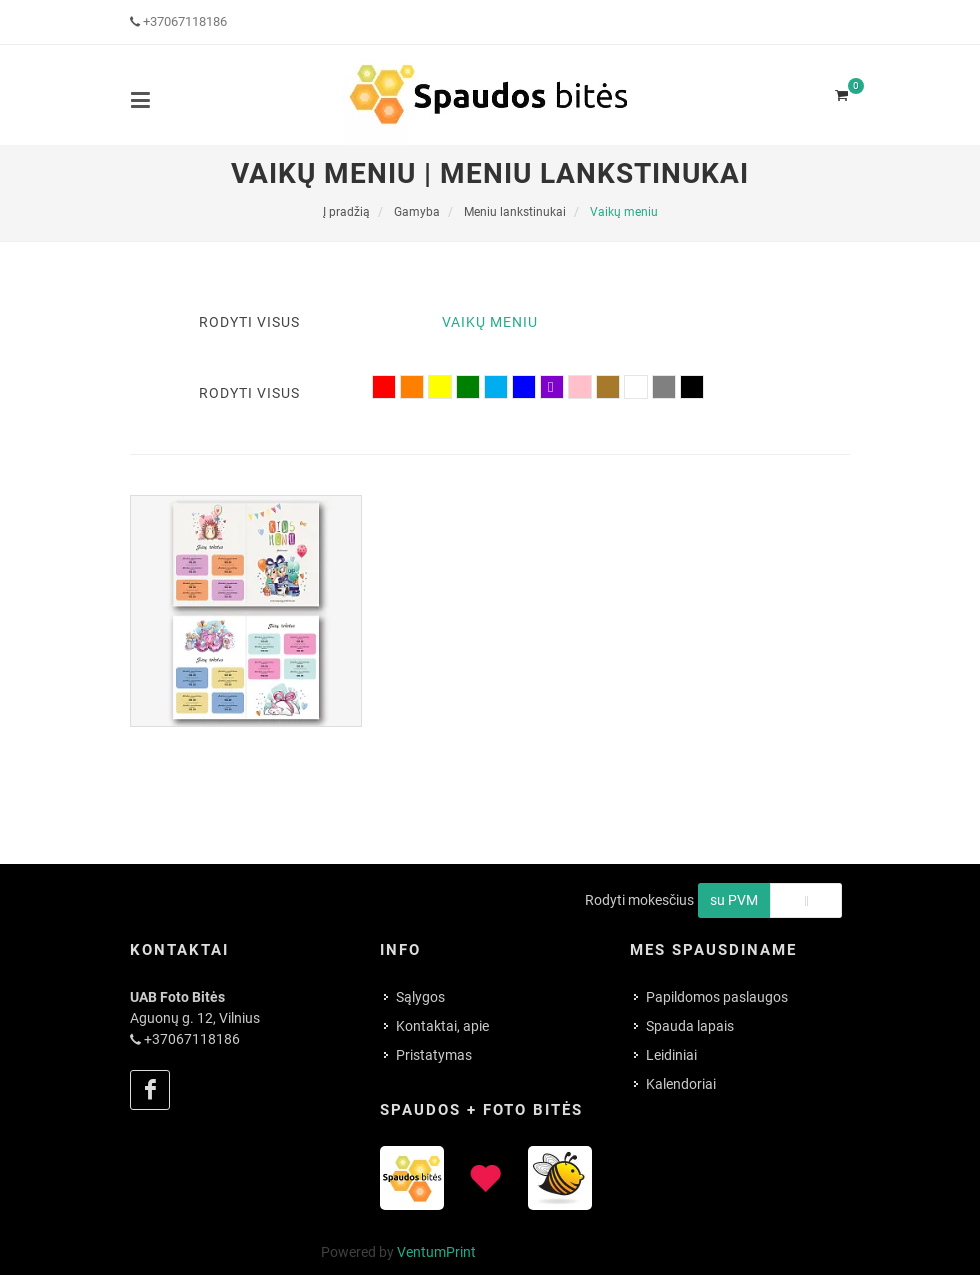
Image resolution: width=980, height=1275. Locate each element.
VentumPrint (436, 1252)
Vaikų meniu (490, 322)
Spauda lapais (690, 1026)
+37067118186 (185, 21)
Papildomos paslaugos (717, 997)
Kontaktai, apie (442, 1026)
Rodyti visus (249, 322)
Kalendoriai (681, 1084)
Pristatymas (434, 1055)
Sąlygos (420, 997)
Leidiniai (671, 1055)
